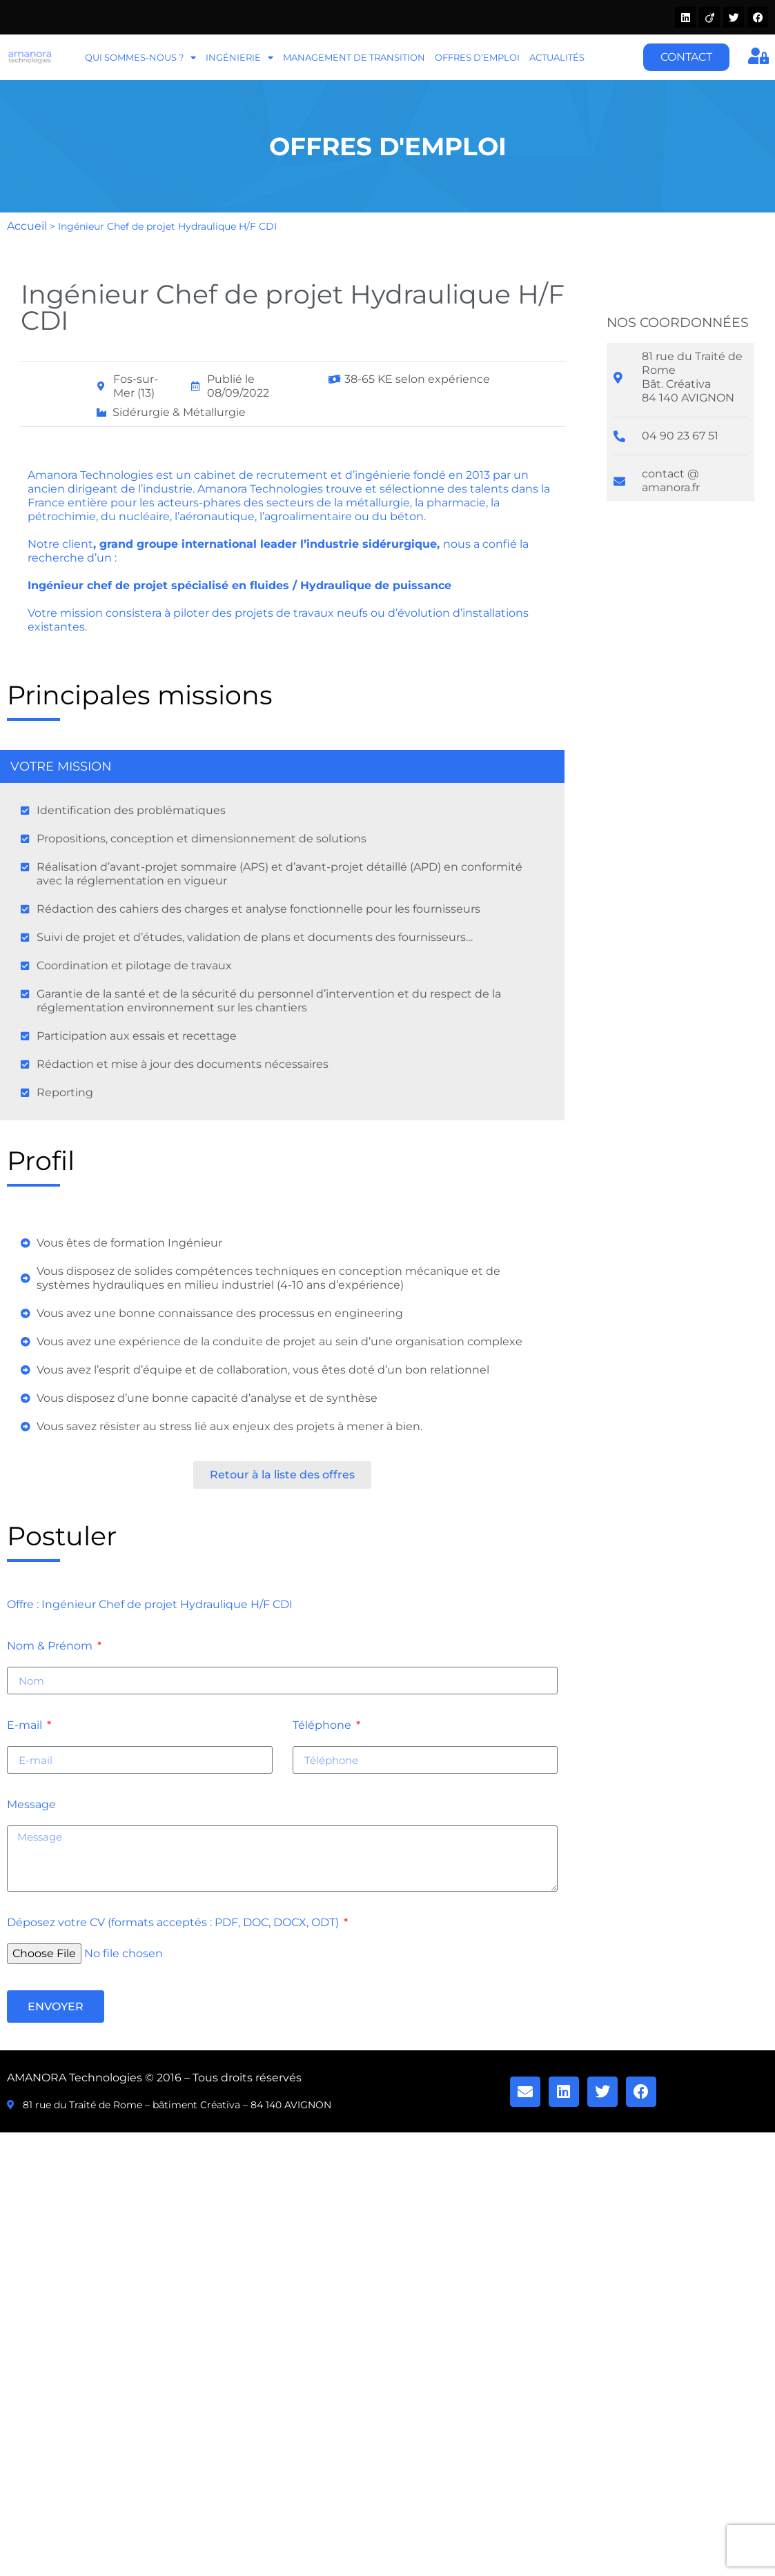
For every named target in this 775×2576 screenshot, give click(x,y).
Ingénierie (239, 57)
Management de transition (354, 57)
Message (31, 1805)
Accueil (27, 225)
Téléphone (323, 1726)
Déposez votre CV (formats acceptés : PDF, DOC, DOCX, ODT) (174, 1923)
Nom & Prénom (51, 1646)
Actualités (557, 57)
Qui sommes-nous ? (140, 57)
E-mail (26, 1726)
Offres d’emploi (477, 57)
